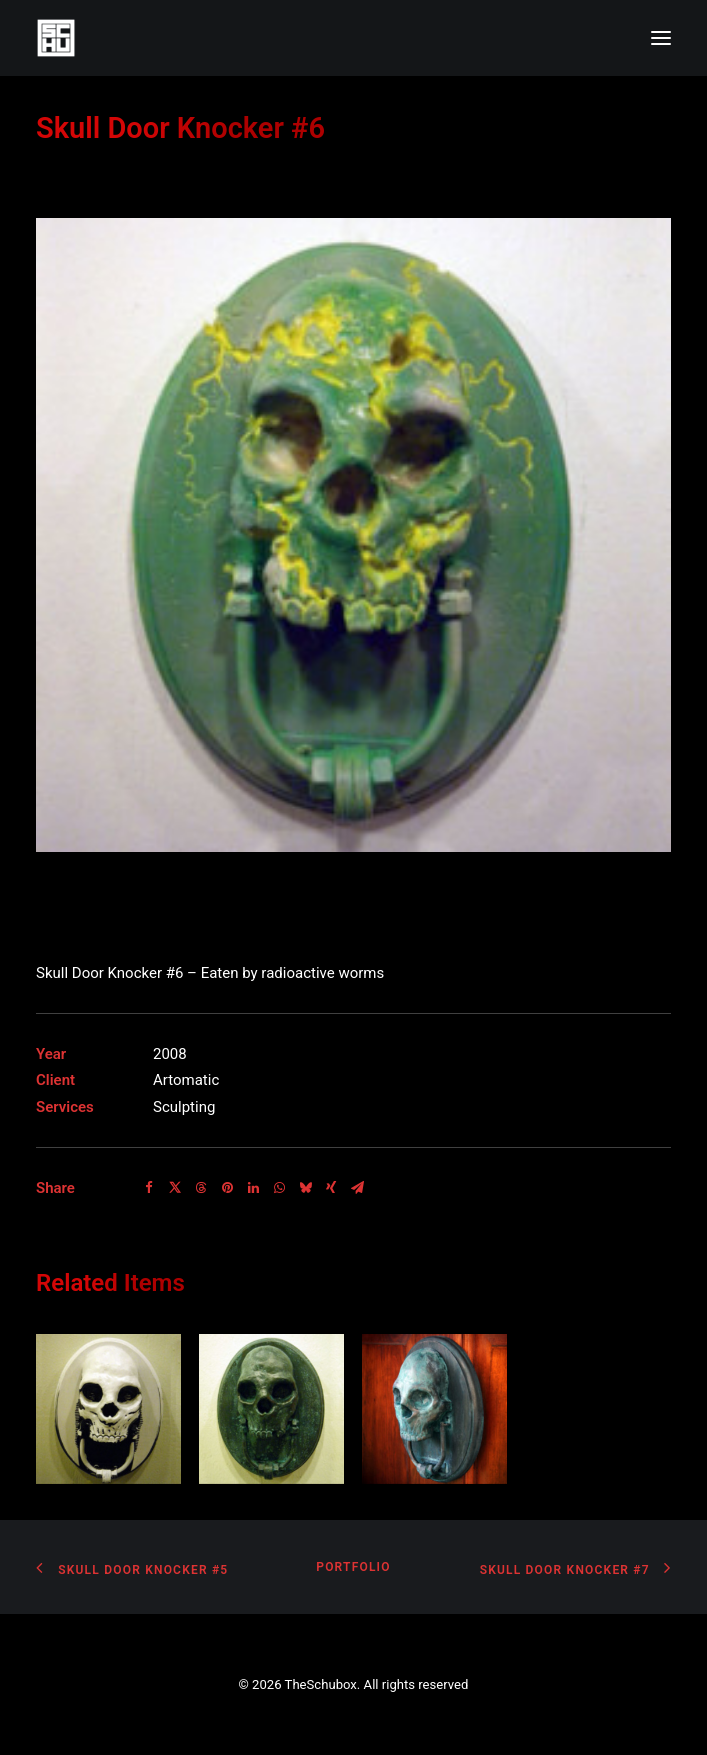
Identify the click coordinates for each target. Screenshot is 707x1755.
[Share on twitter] (175, 1188)
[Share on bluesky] (305, 1188)
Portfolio (353, 1567)
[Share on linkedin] (253, 1188)
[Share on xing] (331, 1188)
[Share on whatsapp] (279, 1188)
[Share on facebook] (149, 1188)
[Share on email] (357, 1188)
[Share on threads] (201, 1188)
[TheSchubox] (353, 38)
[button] (661, 38)
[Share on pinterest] (227, 1188)
